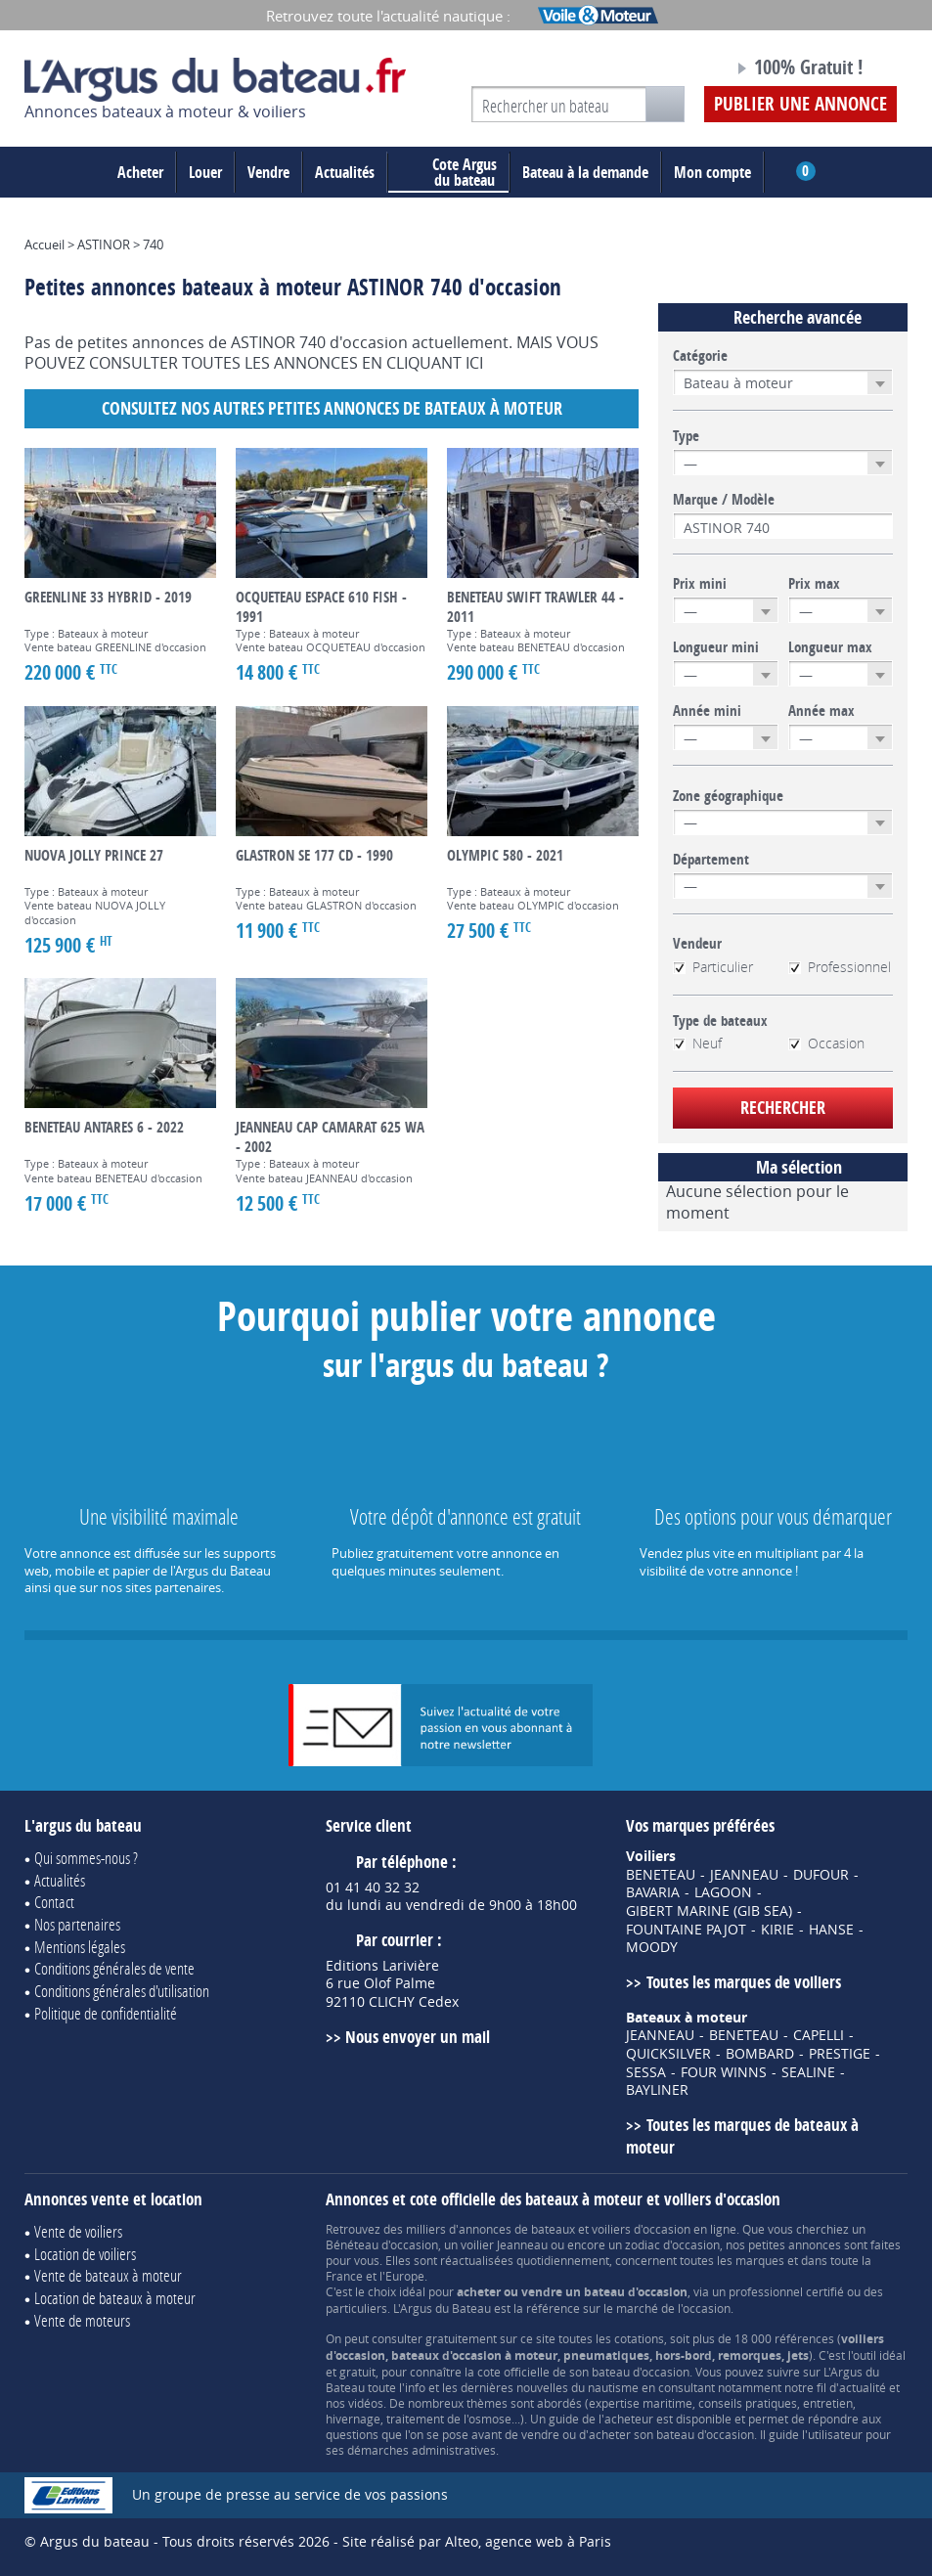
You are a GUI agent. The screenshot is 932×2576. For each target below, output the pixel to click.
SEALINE (808, 2072)
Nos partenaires (77, 1924)
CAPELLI (818, 2035)
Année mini (707, 711)
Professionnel (839, 967)
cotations (639, 2338)
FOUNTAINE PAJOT (686, 1929)
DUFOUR (821, 1875)
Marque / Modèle (724, 500)
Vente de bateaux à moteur (108, 2275)
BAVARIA (653, 1892)
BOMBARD (760, 2054)
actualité (862, 2387)
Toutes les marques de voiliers (743, 1982)
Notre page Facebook (675, 70)
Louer (205, 172)
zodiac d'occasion (672, 2244)
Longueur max (830, 647)
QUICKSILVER (668, 2054)
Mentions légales (79, 1946)
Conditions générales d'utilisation (121, 1990)
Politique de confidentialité (105, 2013)
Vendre (268, 172)
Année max (821, 711)
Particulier (713, 967)
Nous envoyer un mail (417, 2036)
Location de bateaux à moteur (115, 2298)
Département (711, 859)
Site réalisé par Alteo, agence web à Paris (476, 2541)
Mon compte (712, 172)
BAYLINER (657, 2090)
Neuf (697, 1043)
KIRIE (777, 1929)
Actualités (345, 172)
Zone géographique (728, 796)
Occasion (826, 1043)
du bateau (450, 172)
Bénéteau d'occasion (382, 2244)
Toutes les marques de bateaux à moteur (742, 2135)
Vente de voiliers (78, 2231)
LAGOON (723, 1892)
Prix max (814, 584)
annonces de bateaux (517, 2229)
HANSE (831, 1929)
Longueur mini (716, 647)
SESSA (646, 2072)
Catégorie (700, 356)
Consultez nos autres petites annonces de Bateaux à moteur (332, 408)
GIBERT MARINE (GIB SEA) (709, 1911)
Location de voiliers (85, 2254)
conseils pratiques (747, 2403)
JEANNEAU (744, 1875)
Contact (54, 1901)
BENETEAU (660, 1875)
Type (686, 436)
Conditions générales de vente (114, 1968)
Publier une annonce (800, 103)
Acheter (140, 172)
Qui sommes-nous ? (86, 1857)
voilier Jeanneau (504, 2244)
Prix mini (700, 584)
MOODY (652, 1947)
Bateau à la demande (585, 172)
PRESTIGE (839, 2054)
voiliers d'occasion (641, 2229)
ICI (474, 363)
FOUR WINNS (724, 2072)
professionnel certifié (786, 2291)
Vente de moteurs (82, 2320)
